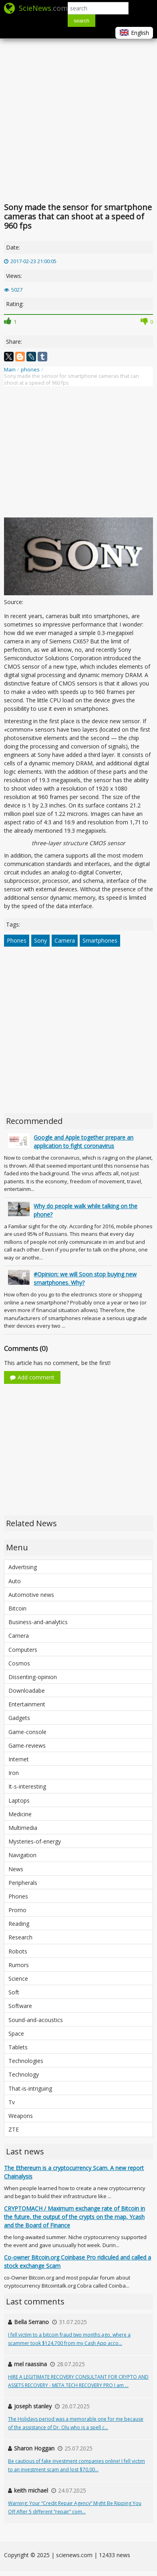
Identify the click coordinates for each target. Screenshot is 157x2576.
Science (18, 1978)
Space (16, 2033)
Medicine (20, 1814)
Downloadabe (26, 1690)
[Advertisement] (75, 119)
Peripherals (22, 1882)
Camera (64, 940)
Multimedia (22, 1828)
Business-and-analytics (38, 1622)
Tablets (18, 2047)
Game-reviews (27, 1745)
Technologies (25, 2061)
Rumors (18, 1965)
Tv (11, 2102)
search (81, 21)
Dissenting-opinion (32, 1677)
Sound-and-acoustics (35, 2020)
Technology (23, 2074)
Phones (16, 940)
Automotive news (31, 1594)
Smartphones (100, 940)
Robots (17, 1951)
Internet (18, 1759)
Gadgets (19, 1718)
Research (20, 1937)
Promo (17, 1910)
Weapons (20, 2116)
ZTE (13, 2129)
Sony (40, 940)
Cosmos (19, 1663)
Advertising (22, 1567)
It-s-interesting (27, 1786)
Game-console (27, 1732)
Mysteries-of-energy (34, 1841)
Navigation (22, 1855)
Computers (22, 1649)
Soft (13, 1992)
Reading (18, 1923)
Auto (14, 1581)
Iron (13, 1773)
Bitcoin (17, 1608)
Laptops (19, 1800)
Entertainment (26, 1704)
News (15, 1869)
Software (20, 2006)
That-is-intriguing (30, 2088)
